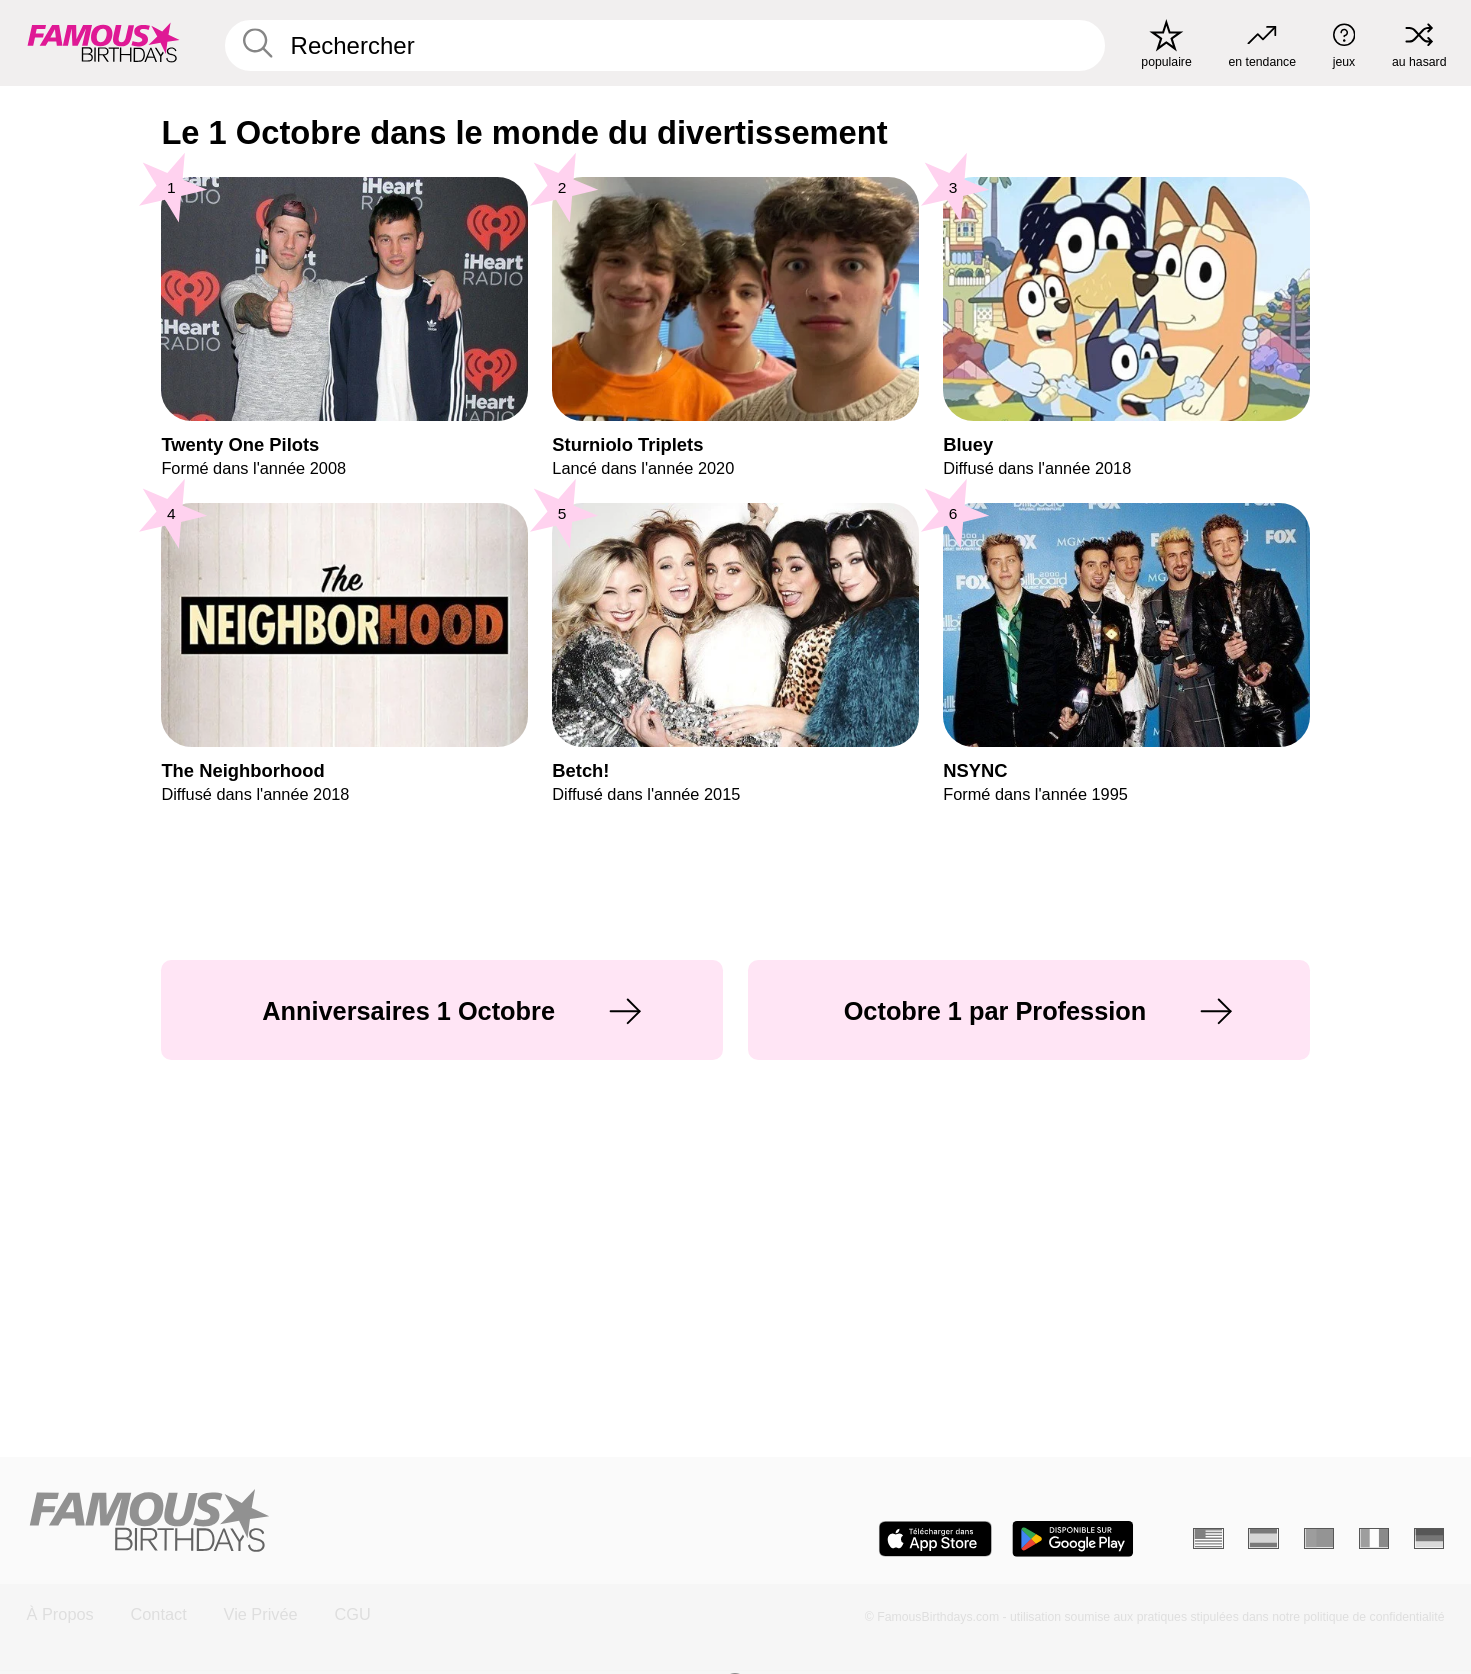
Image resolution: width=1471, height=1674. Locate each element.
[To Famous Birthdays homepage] (103, 42)
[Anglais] (1208, 1538)
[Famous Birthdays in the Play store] (1073, 1539)
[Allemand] (1429, 1538)
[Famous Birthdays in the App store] (935, 1539)
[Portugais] (1319, 1538)
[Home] (375, 1522)
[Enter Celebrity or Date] (665, 45)
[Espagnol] (1263, 1538)
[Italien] (1374, 1538)
